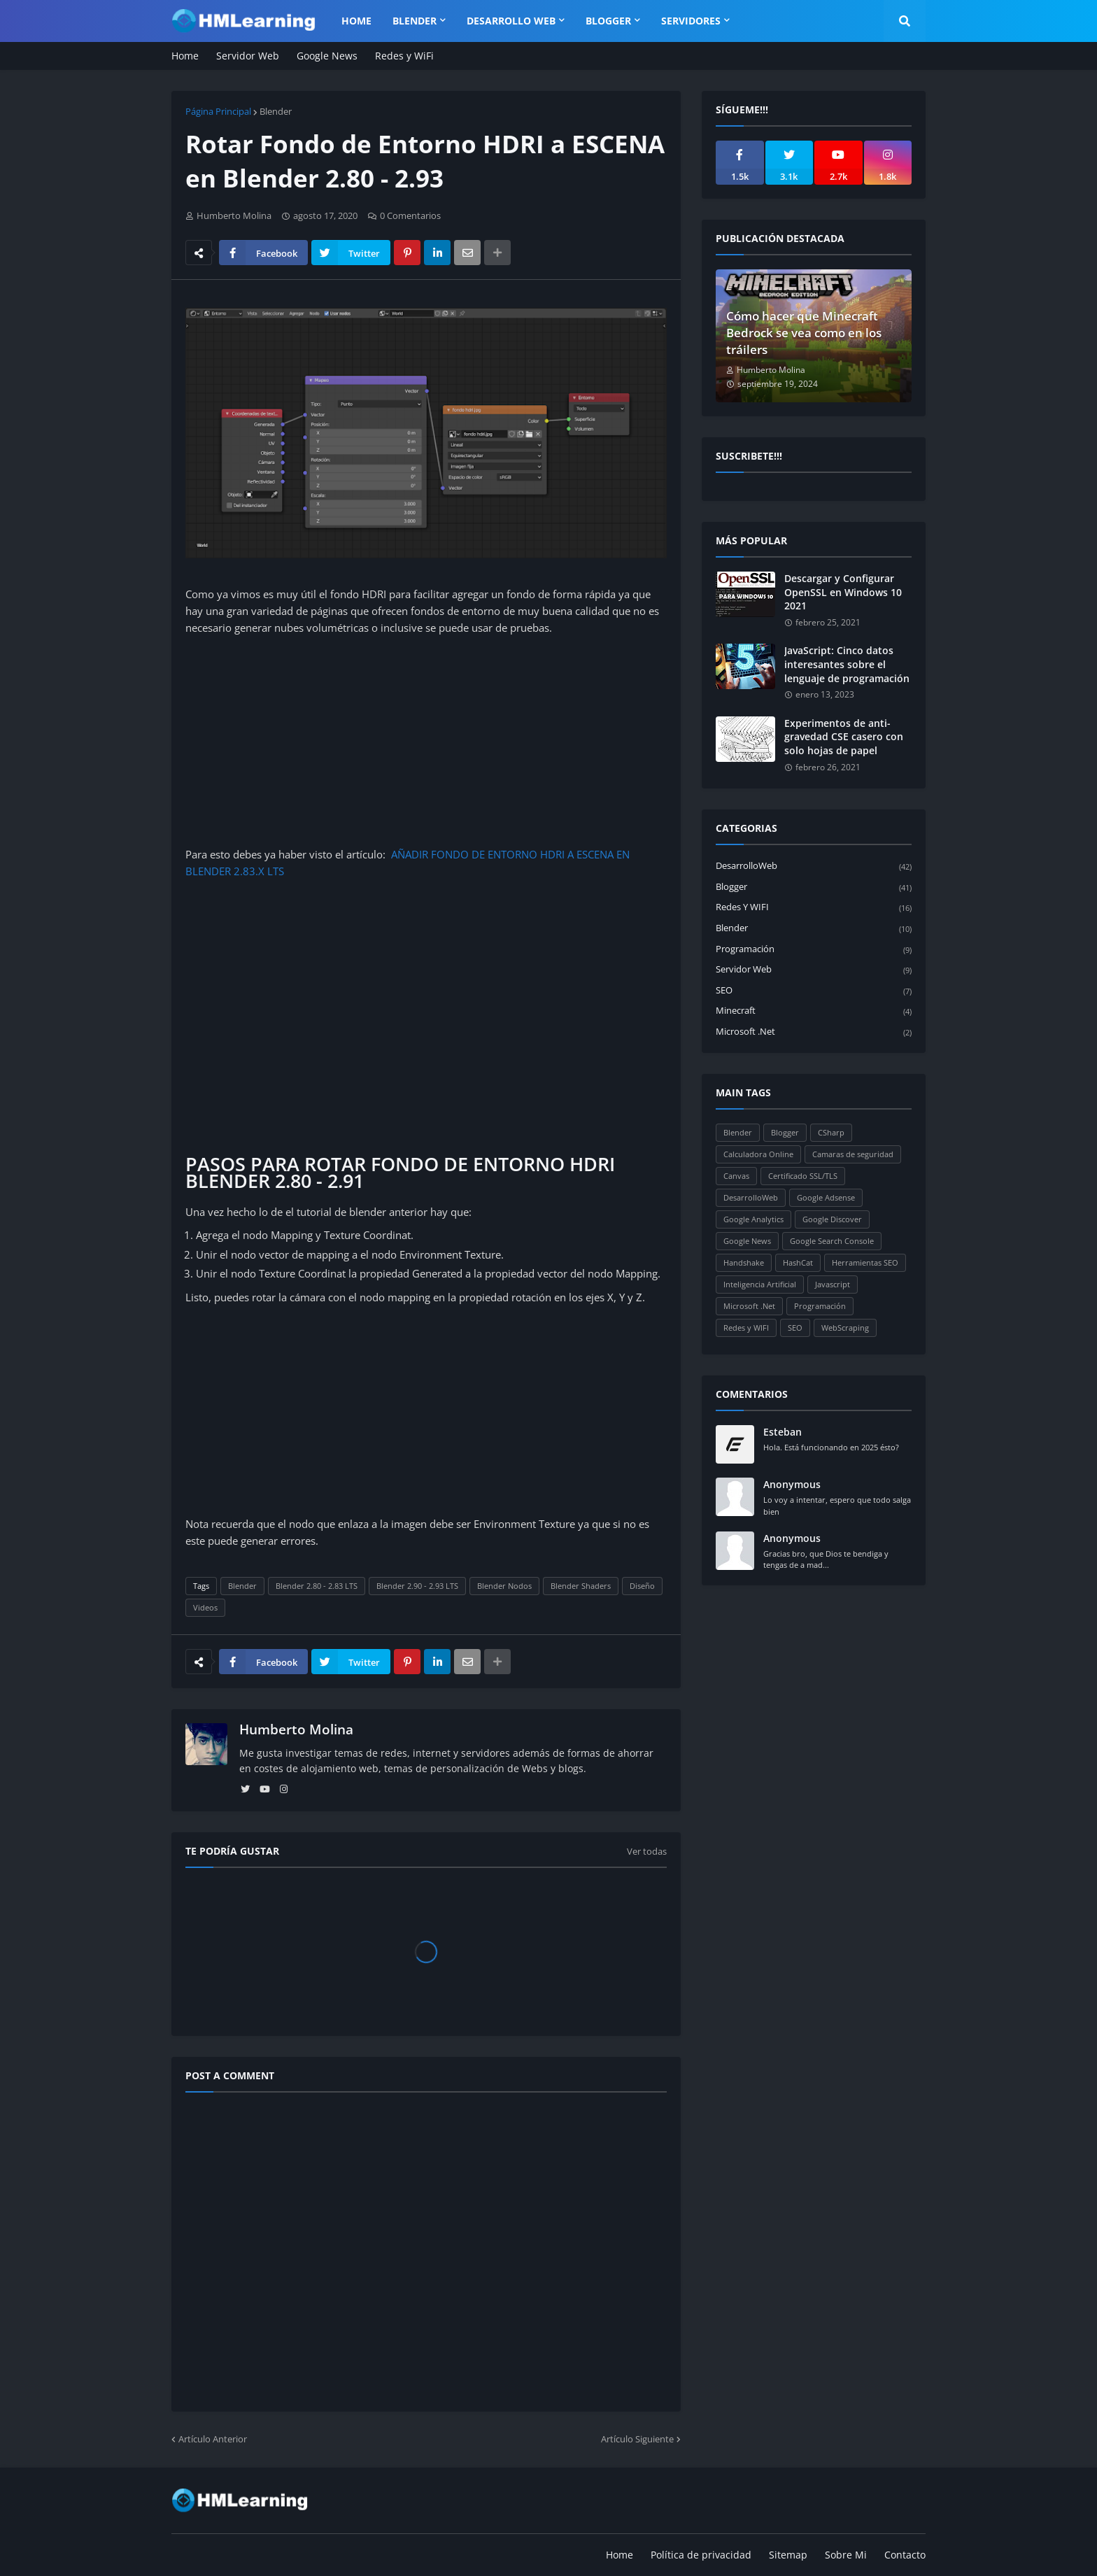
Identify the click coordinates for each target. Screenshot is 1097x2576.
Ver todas (647, 1851)
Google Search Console (832, 1241)
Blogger (814, 887)
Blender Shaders (581, 1585)
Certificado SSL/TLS (802, 1175)
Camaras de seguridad (852, 1154)
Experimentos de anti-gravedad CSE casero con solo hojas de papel (843, 736)
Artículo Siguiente (637, 2439)
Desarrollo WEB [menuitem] (511, 20)
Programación (814, 949)
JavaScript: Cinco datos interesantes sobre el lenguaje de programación (847, 664)
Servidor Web (247, 55)
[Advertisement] (426, 741)
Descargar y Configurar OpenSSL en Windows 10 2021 (843, 592)
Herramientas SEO (865, 1262)
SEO (814, 991)
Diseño (642, 1585)
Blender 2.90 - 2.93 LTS (417, 1585)
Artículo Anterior (212, 2439)
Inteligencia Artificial (759, 1284)
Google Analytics (753, 1219)
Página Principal (218, 111)
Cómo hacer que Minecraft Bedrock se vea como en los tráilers (804, 333)
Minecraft (814, 1011)
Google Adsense (826, 1197)
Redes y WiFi (404, 55)
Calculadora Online (758, 1154)
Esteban (782, 1431)
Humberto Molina (296, 1729)
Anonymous (792, 1484)
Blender (276, 111)
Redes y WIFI (814, 907)
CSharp (831, 1132)
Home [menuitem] (356, 20)
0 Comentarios (410, 215)
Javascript (832, 1284)
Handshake (743, 1262)
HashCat (798, 1262)
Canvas (736, 1175)
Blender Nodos (504, 1585)
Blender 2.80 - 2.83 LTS (317, 1585)
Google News (327, 55)
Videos (205, 1607)
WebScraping (845, 1327)
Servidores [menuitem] (691, 20)
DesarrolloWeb (814, 866)
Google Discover (832, 1219)
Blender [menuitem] (414, 20)
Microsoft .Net (814, 1032)
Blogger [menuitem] (608, 20)
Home (185, 55)
